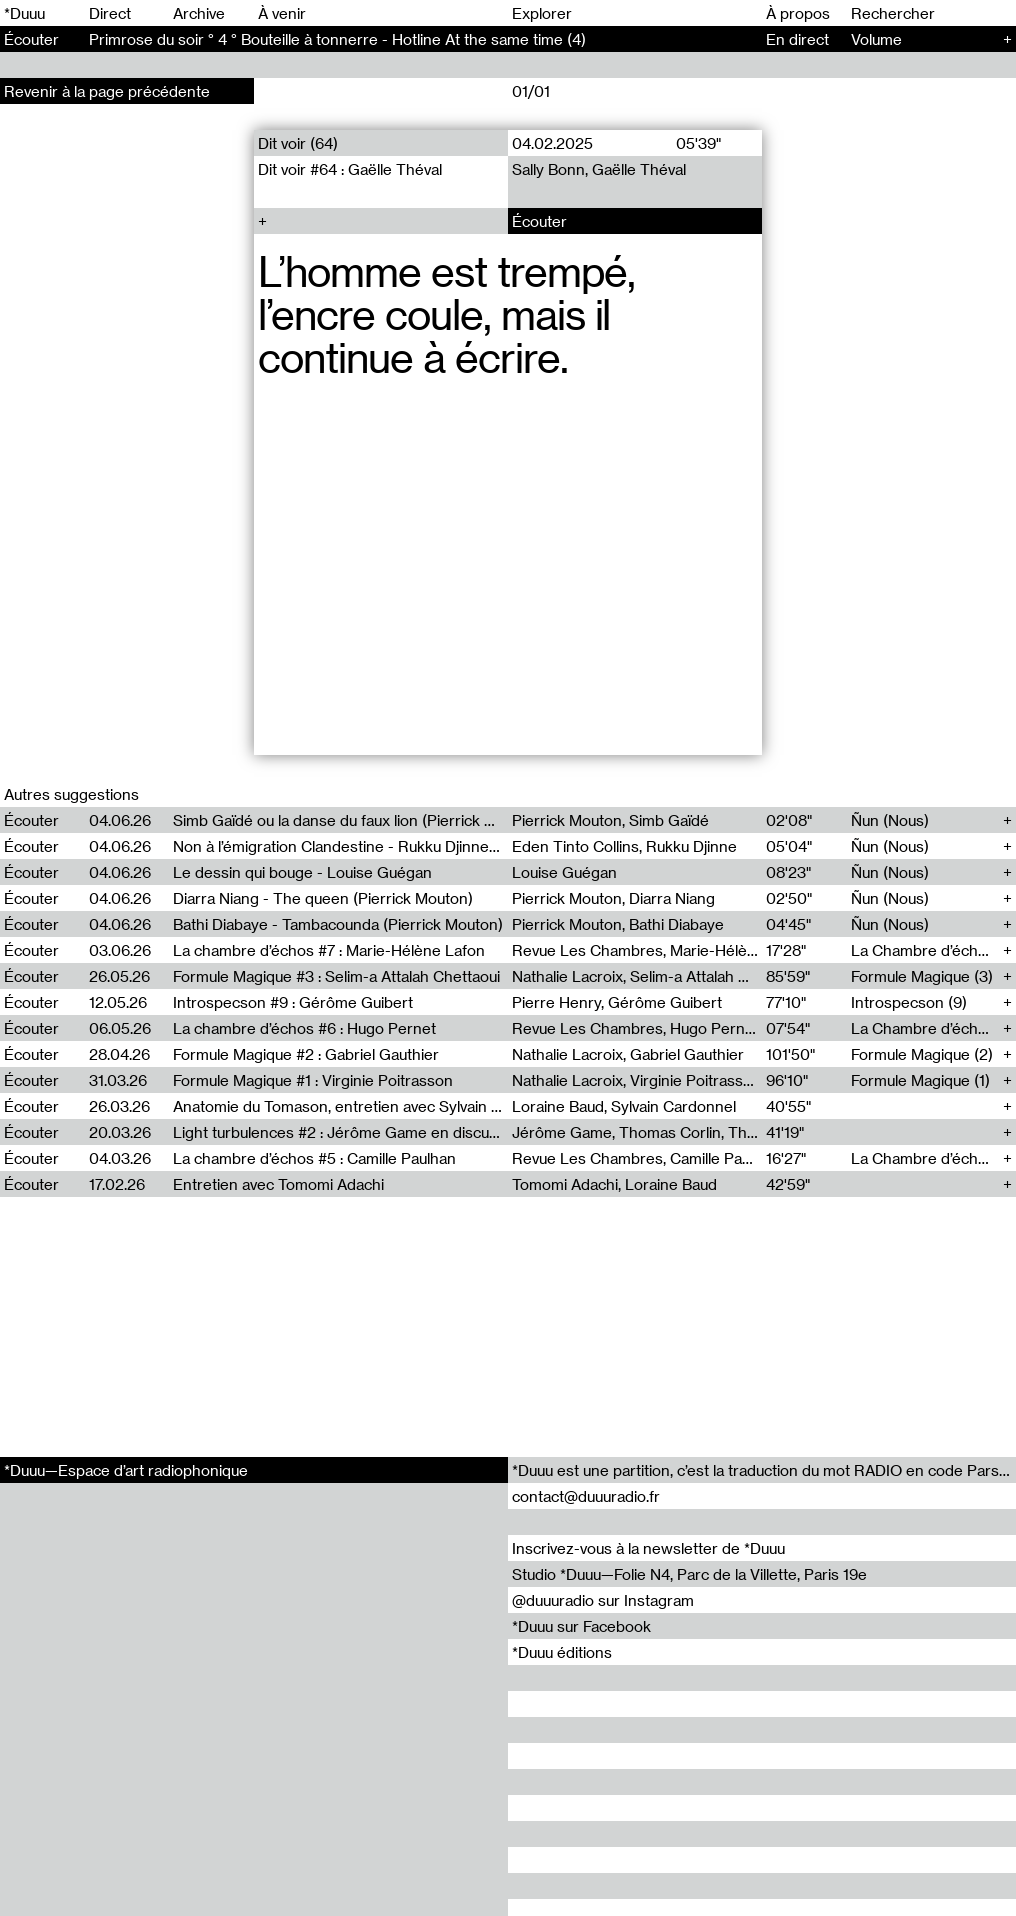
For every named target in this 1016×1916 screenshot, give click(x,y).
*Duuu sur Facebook (581, 1626)
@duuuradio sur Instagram (603, 1600)
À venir (282, 13)
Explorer (542, 13)
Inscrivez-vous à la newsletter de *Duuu (648, 1548)
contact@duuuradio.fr (586, 1496)
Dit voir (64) (298, 143)
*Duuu (24, 13)
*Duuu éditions (562, 1652)
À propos (798, 13)
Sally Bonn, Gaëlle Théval (599, 169)
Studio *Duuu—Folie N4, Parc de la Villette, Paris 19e (689, 1574)
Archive (199, 13)
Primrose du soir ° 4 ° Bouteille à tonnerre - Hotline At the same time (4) (337, 39)
